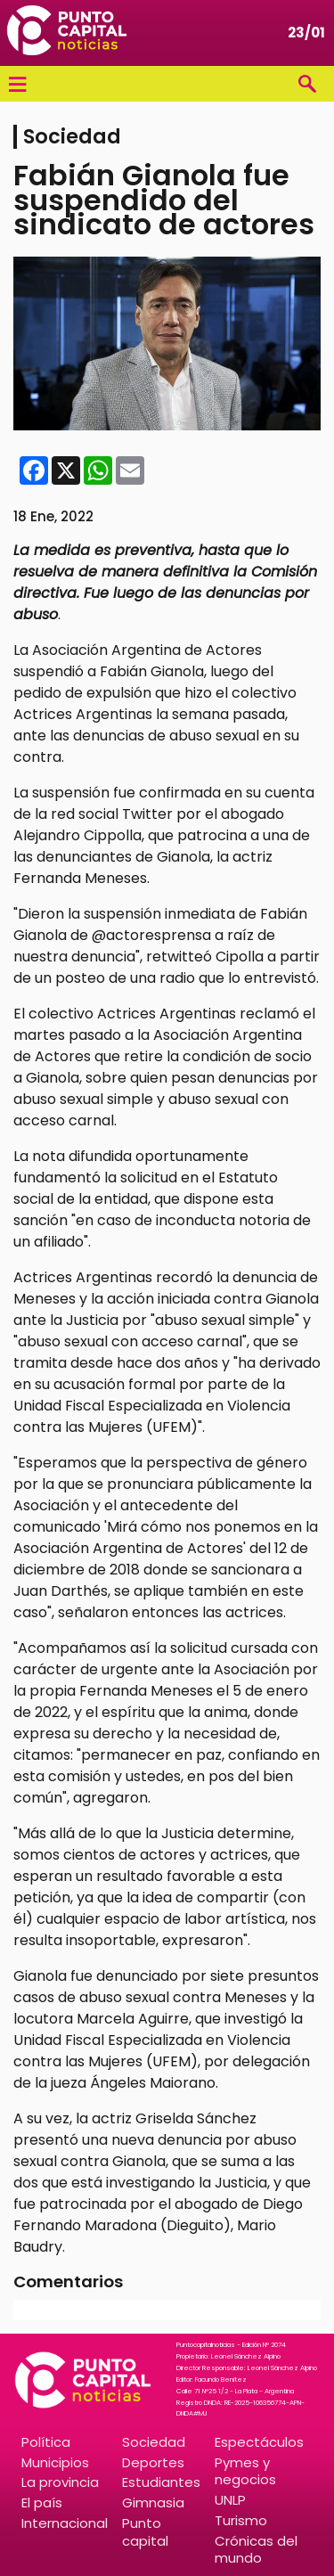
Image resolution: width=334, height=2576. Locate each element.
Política (45, 2442)
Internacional (64, 2523)
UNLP (230, 2499)
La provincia (60, 2482)
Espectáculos (259, 2442)
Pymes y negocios (245, 2471)
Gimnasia (153, 2502)
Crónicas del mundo (256, 2549)
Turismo (241, 2520)
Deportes (153, 2462)
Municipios (55, 2462)
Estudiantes (161, 2482)
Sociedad (153, 2442)
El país (41, 2502)
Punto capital (145, 2531)
